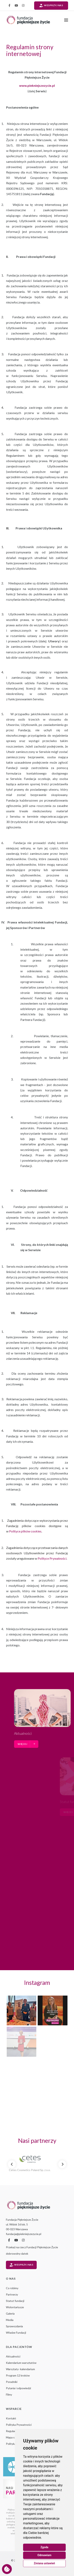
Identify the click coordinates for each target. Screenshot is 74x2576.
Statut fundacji (15, 2300)
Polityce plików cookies (25, 1531)
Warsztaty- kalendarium (20, 2369)
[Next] (62, 2164)
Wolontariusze (15, 2307)
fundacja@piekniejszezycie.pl (23, 2234)
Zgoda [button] (44, 2547)
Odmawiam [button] (44, 2555)
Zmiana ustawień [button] (44, 2563)
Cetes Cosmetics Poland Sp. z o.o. (37, 2170)
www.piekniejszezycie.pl (37, 85)
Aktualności (13, 2356)
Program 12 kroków (18, 2375)
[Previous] (12, 2164)
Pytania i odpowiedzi (18, 2388)
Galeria (10, 2313)
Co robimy (12, 2288)
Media (9, 2320)
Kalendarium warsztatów (21, 2362)
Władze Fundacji (16, 2332)
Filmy (9, 2394)
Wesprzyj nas (51, 5)
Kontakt (11, 2418)
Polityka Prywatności (19, 2424)
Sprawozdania (14, 2326)
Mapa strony (13, 2437)
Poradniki (11, 2381)
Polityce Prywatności (52, 1558)
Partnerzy (12, 2294)
